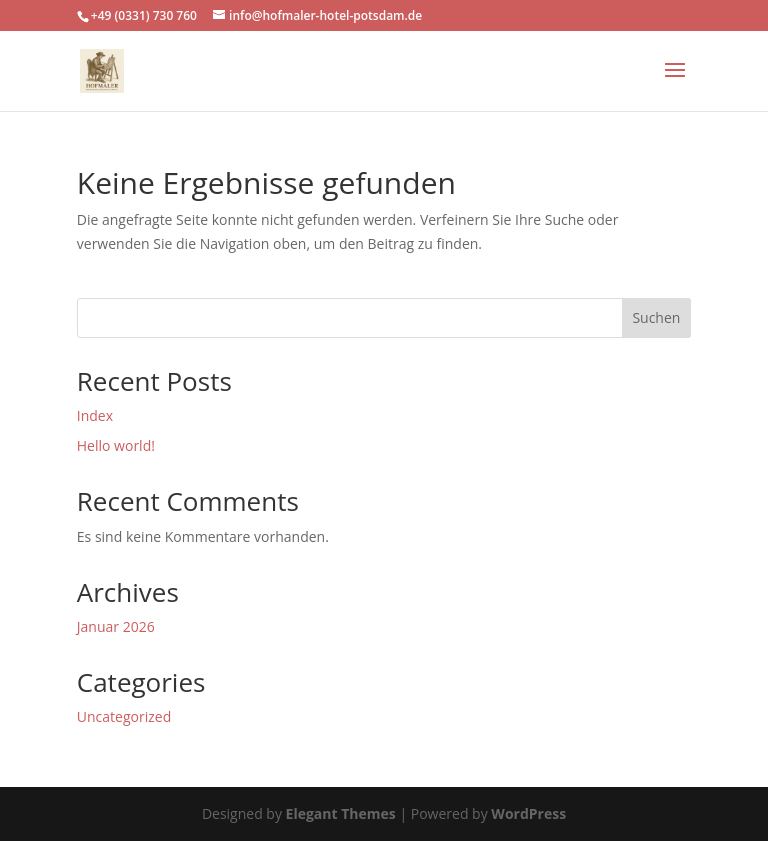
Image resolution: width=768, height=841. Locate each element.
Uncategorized (124, 716)
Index (95, 415)
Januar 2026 (116, 626)
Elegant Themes (341, 813)
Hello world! (116, 445)
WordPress (528, 813)
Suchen (656, 317)
